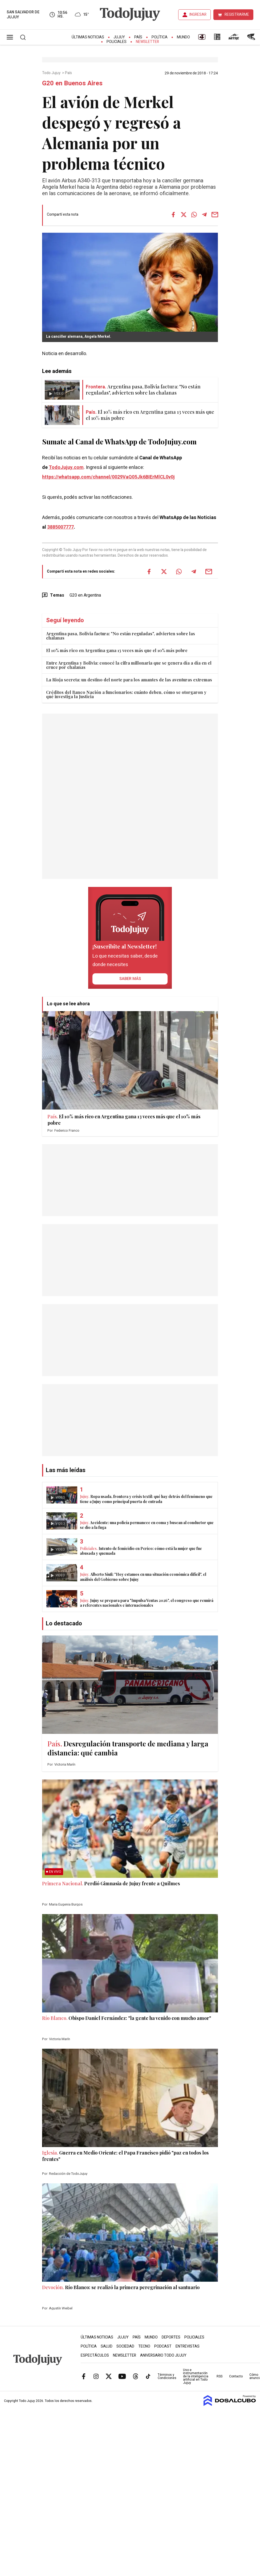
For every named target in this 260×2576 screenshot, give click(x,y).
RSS (219, 2376)
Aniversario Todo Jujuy (163, 2355)
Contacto (236, 2376)
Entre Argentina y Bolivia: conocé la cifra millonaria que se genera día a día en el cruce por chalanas (129, 665)
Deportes (171, 2337)
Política (160, 37)
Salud (106, 2346)
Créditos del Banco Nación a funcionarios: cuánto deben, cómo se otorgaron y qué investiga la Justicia (126, 694)
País (138, 37)
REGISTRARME (237, 14)
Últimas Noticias (88, 37)
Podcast (163, 2346)
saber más (130, 978)
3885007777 (60, 527)
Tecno (144, 2346)
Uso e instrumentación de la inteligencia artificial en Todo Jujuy (195, 2376)
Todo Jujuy (51, 73)
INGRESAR (197, 14)
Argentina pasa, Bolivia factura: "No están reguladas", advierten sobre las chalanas (120, 636)
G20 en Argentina (85, 595)
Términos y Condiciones (167, 2376)
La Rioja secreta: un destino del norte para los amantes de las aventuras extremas (129, 679)
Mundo (183, 37)
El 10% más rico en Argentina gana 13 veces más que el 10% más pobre (117, 650)
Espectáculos (95, 2355)
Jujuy (119, 37)
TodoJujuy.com (66, 467)
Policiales (117, 42)
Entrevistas (188, 2346)
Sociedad (125, 2346)
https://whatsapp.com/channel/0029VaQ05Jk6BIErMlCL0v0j (108, 477)
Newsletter (147, 42)
